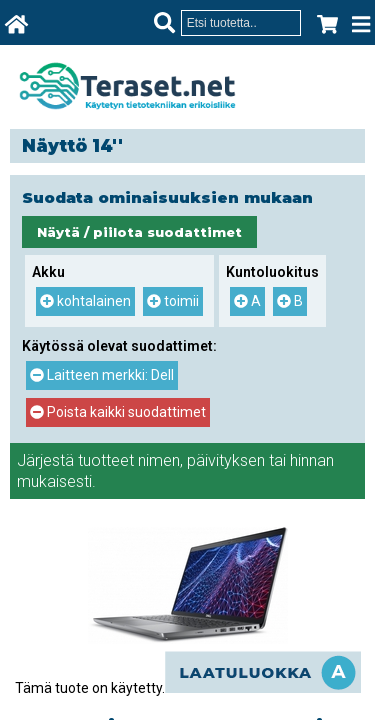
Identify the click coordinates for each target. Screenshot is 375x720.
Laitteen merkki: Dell (102, 375)
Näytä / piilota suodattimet (139, 232)
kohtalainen (85, 301)
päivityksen (226, 460)
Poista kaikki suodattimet (118, 412)
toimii (173, 301)
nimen (159, 460)
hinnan (312, 460)
